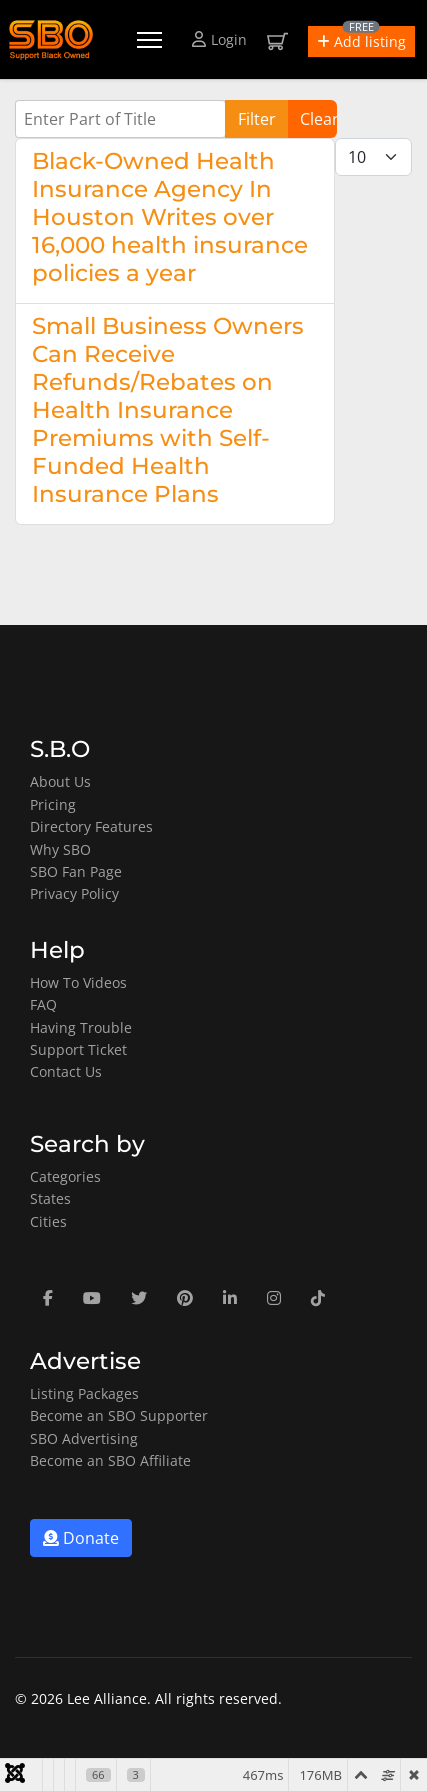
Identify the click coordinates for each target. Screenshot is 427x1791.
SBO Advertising (84, 1438)
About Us (60, 781)
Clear (318, 119)
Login (219, 39)
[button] (361, 41)
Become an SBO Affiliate (110, 1460)
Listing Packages (84, 1393)
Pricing (53, 804)
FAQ (43, 1004)
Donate (81, 1538)
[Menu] (149, 40)
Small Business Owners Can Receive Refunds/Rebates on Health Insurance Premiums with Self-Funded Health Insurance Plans (168, 409)
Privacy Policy (74, 893)
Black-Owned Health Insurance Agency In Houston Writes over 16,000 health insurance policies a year (170, 216)
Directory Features (91, 826)
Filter (257, 119)
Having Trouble (81, 1027)
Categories (65, 1176)
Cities (48, 1221)
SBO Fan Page (76, 871)
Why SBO (60, 849)
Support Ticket (78, 1049)
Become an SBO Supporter (119, 1415)
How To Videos (78, 982)
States (50, 1198)
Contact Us (66, 1071)
